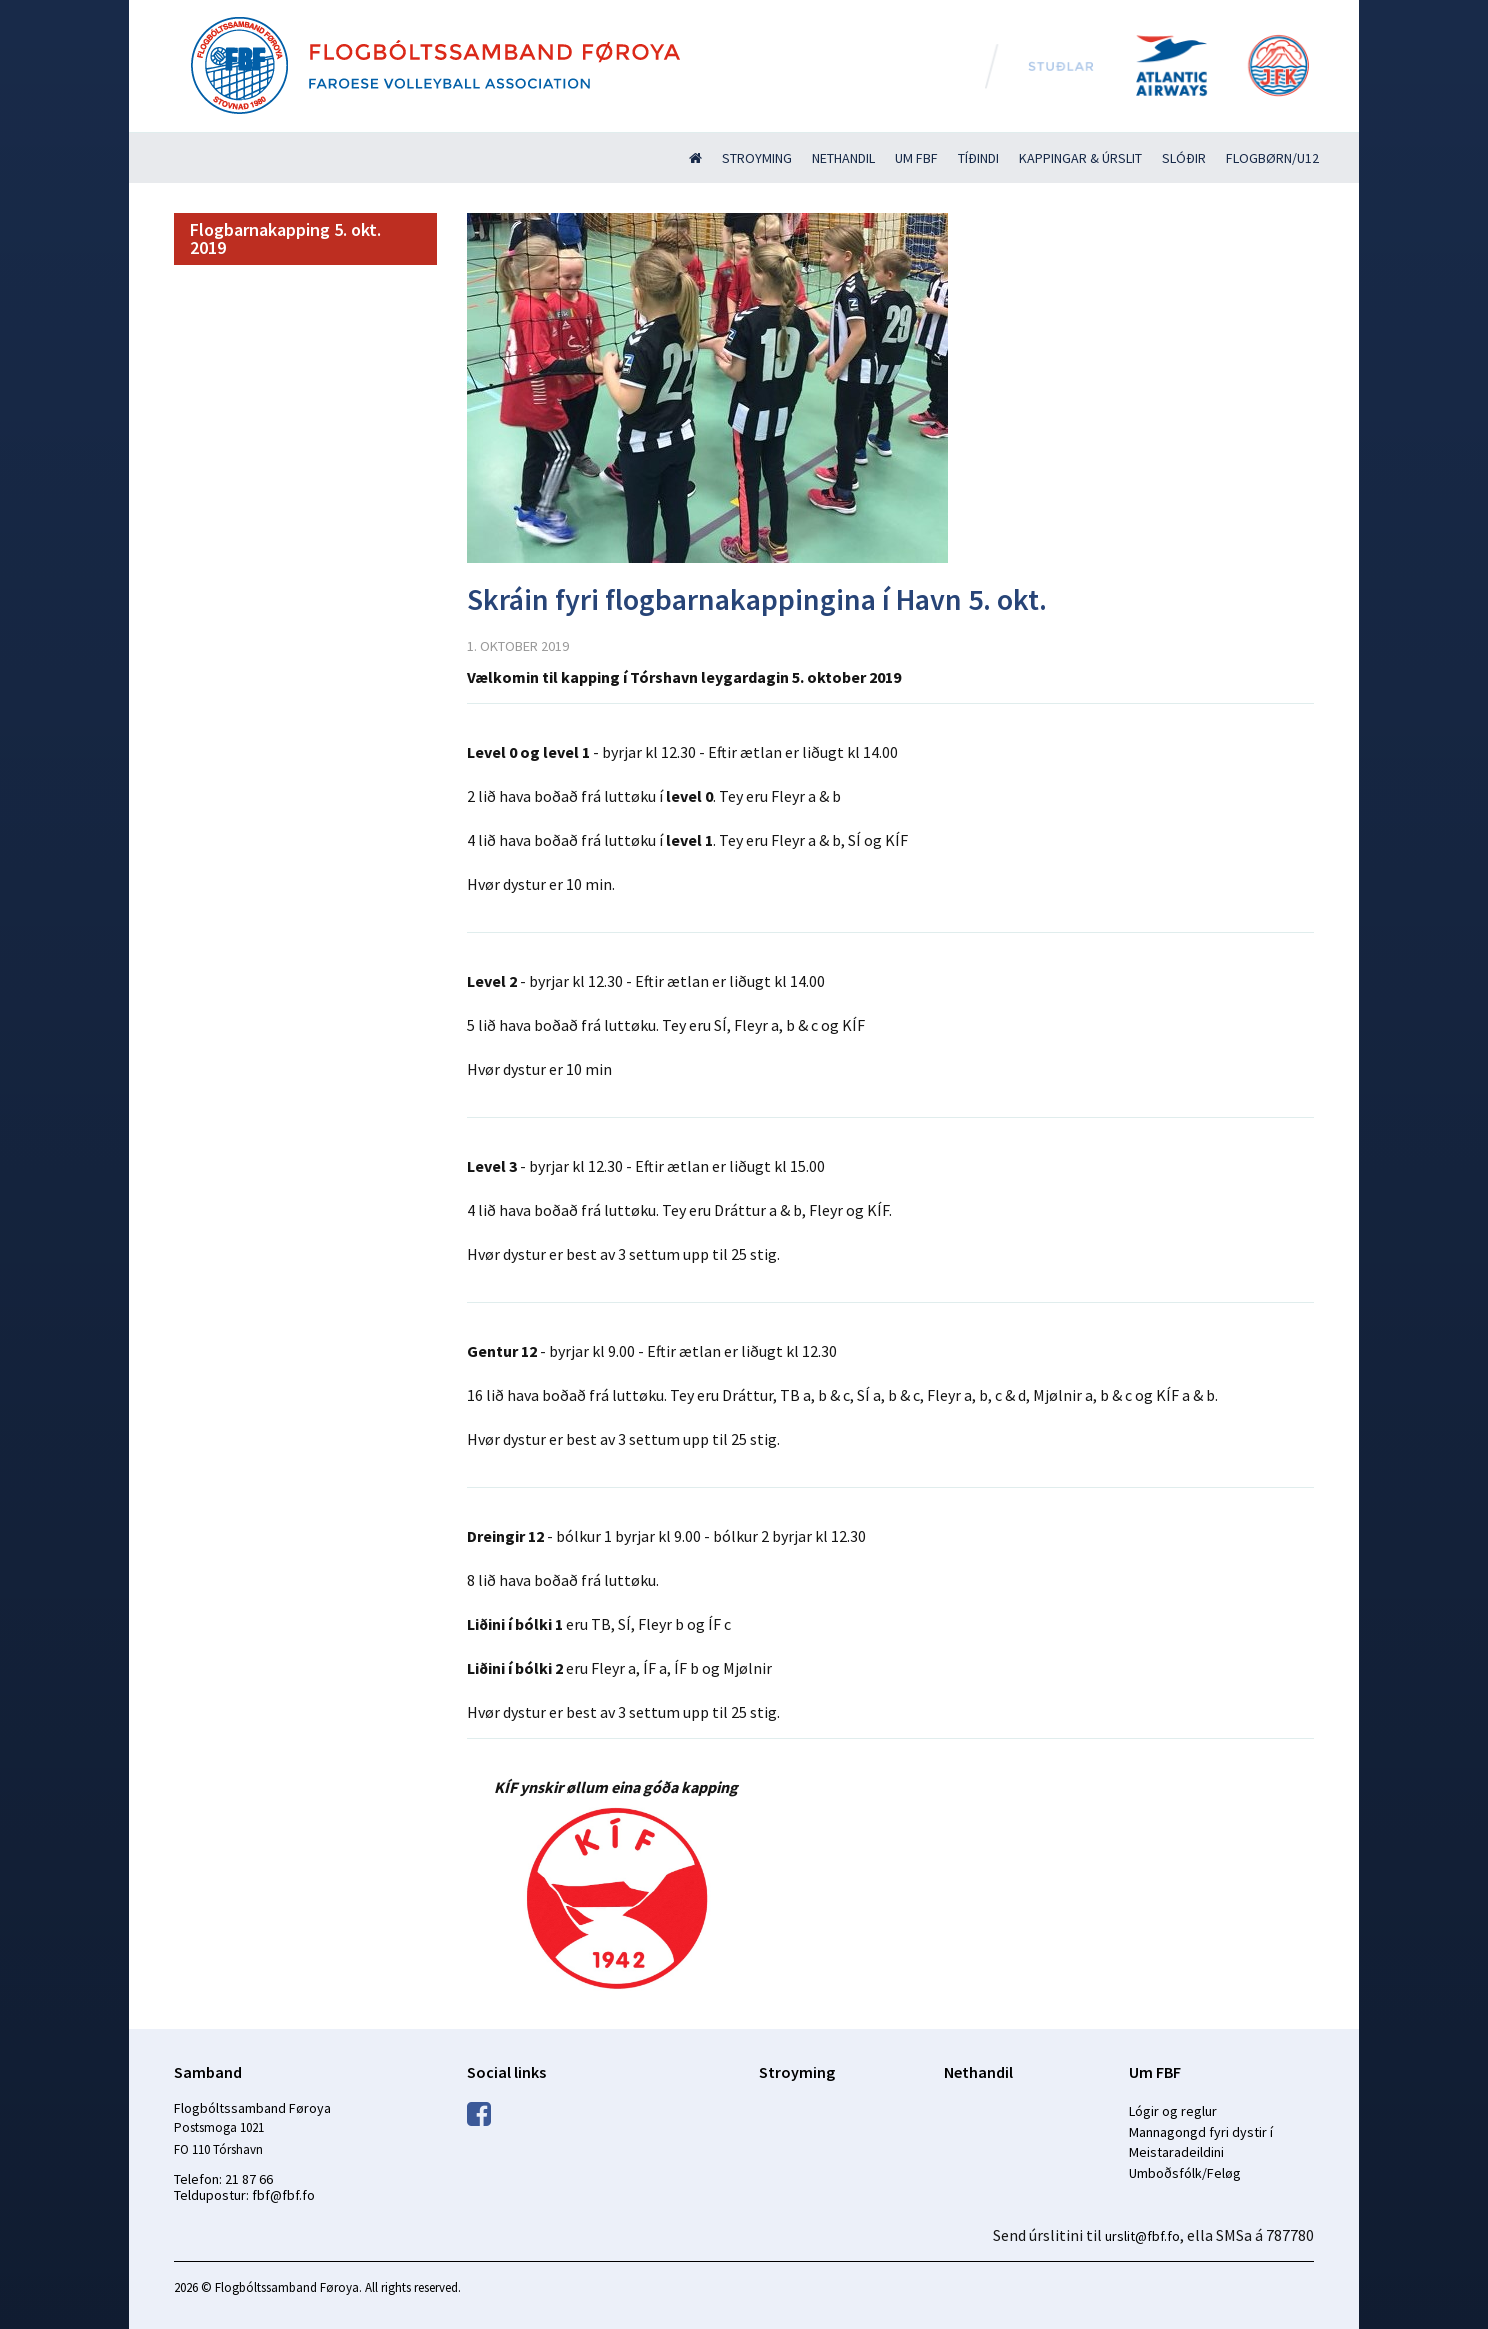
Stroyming (757, 158)
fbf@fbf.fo (283, 2195)
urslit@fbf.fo (1142, 2236)
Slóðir (1184, 158)
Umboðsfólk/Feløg (1185, 2173)
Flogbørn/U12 (1272, 158)
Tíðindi (978, 158)
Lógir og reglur (1173, 2111)
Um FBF (916, 158)
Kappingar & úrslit (1080, 158)
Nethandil (843, 158)
